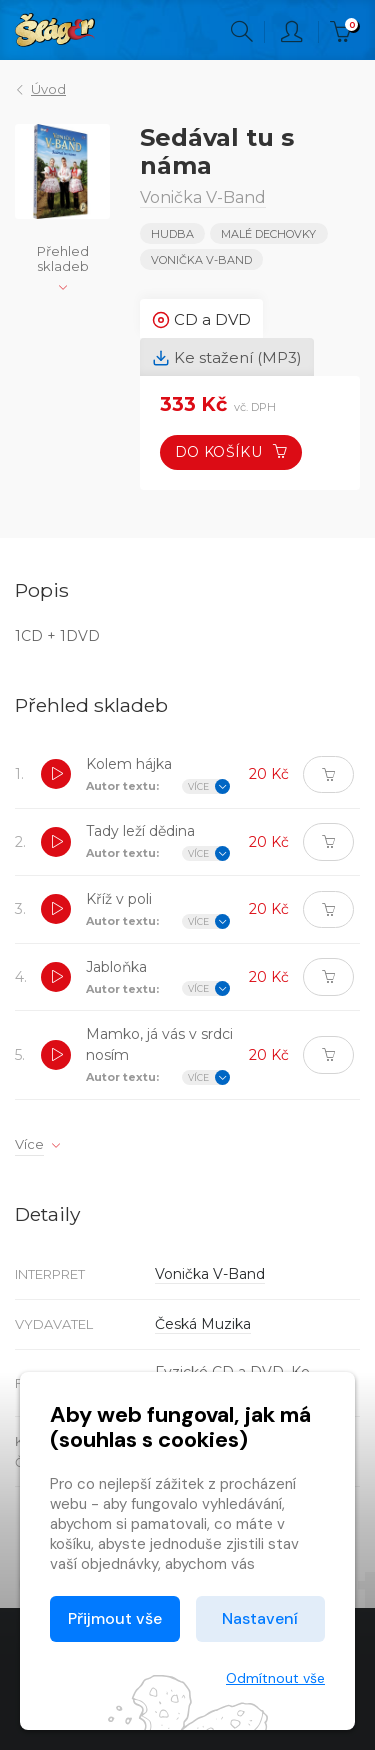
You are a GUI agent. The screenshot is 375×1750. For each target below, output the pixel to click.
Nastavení (260, 1618)
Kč (345, 32)
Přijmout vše (115, 1618)
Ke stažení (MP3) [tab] (227, 358)
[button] (56, 774)
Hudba (172, 234)
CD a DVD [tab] (201, 320)
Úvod (48, 89)
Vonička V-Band (201, 260)
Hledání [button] (242, 32)
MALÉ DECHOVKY (268, 234)
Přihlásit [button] (292, 32)
